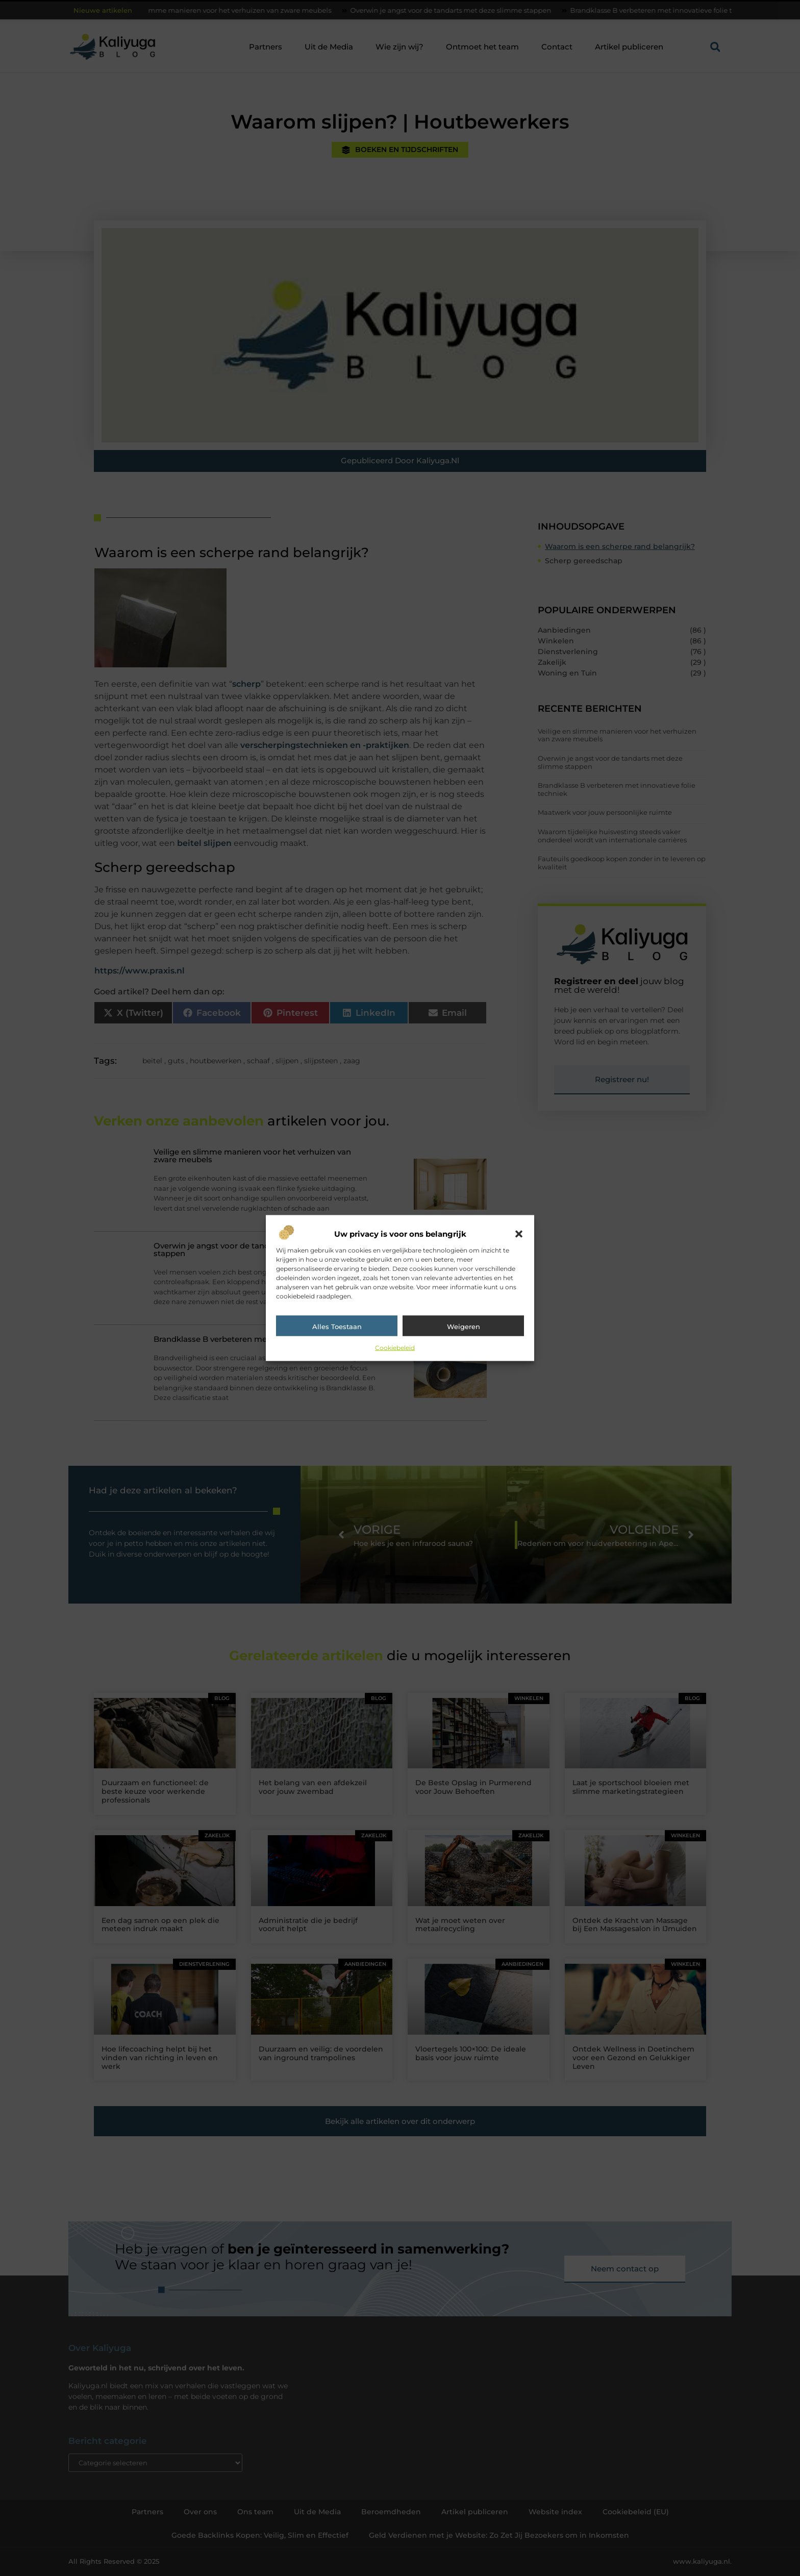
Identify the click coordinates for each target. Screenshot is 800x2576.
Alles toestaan (337, 1326)
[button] (519, 1234)
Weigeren (463, 1326)
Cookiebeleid (395, 1348)
